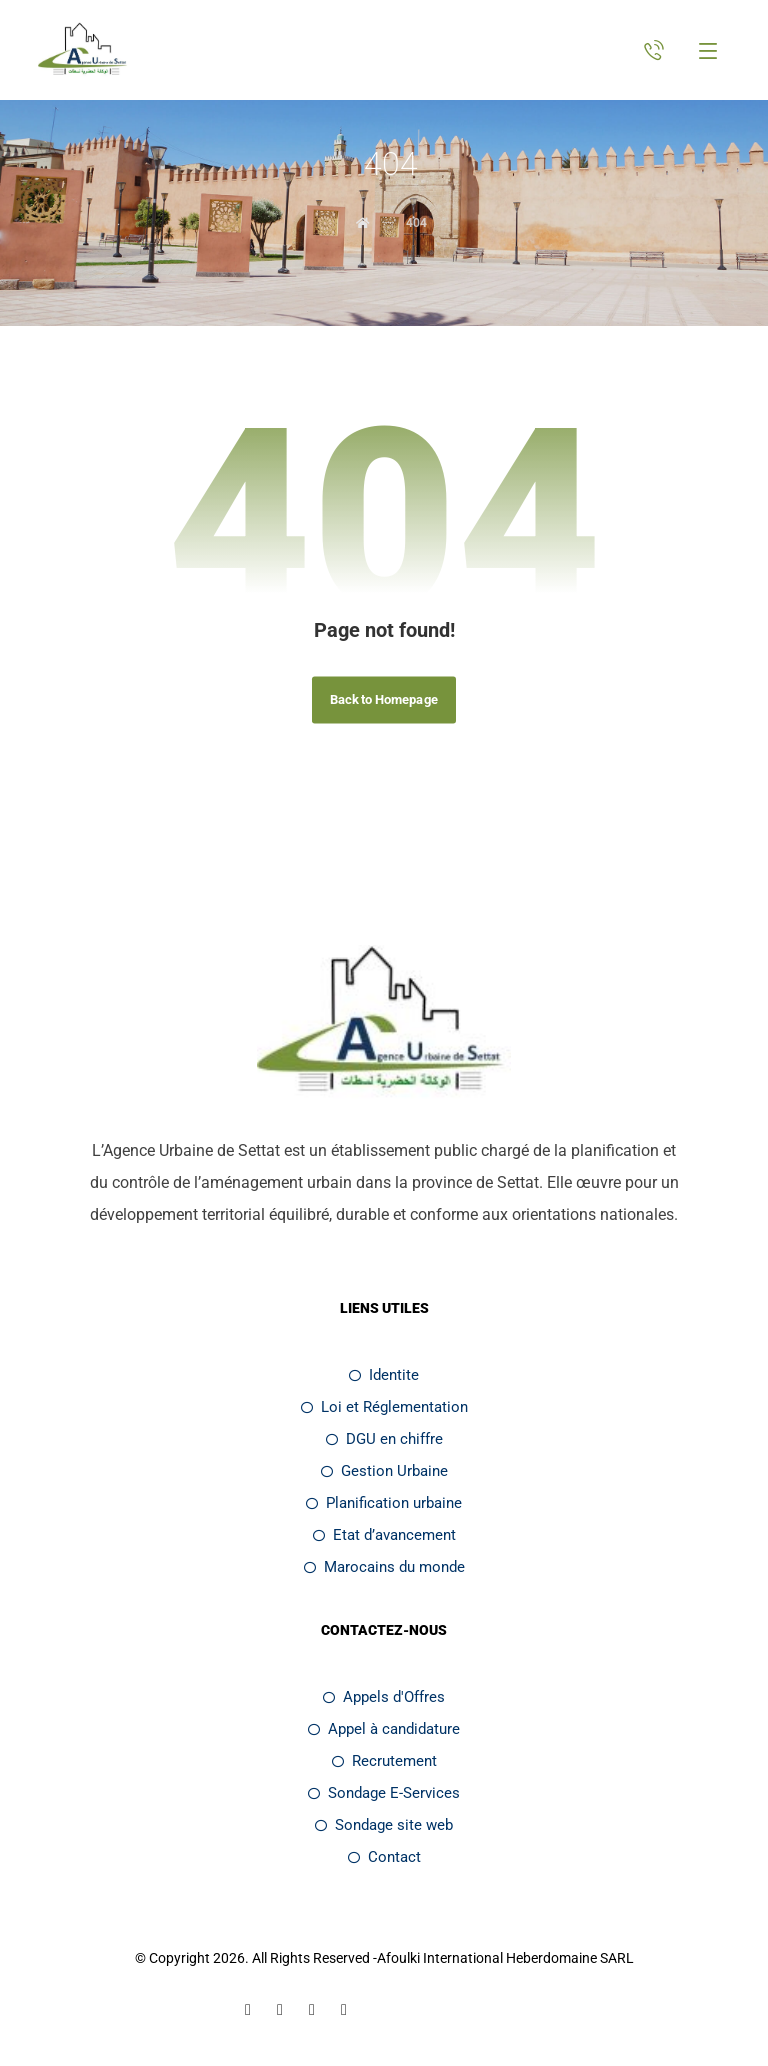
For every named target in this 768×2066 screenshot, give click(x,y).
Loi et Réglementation (384, 1407)
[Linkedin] (280, 2010)
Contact (384, 1857)
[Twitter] (312, 2010)
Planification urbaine (384, 1503)
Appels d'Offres (384, 1697)
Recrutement (384, 1761)
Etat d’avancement (384, 1535)
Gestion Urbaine (384, 1471)
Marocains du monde (384, 1567)
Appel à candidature (384, 1729)
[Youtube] (344, 2010)
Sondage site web (384, 1825)
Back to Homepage (384, 700)
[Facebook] (248, 2010)
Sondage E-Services (384, 1793)
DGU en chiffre (384, 1439)
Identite (384, 1375)
